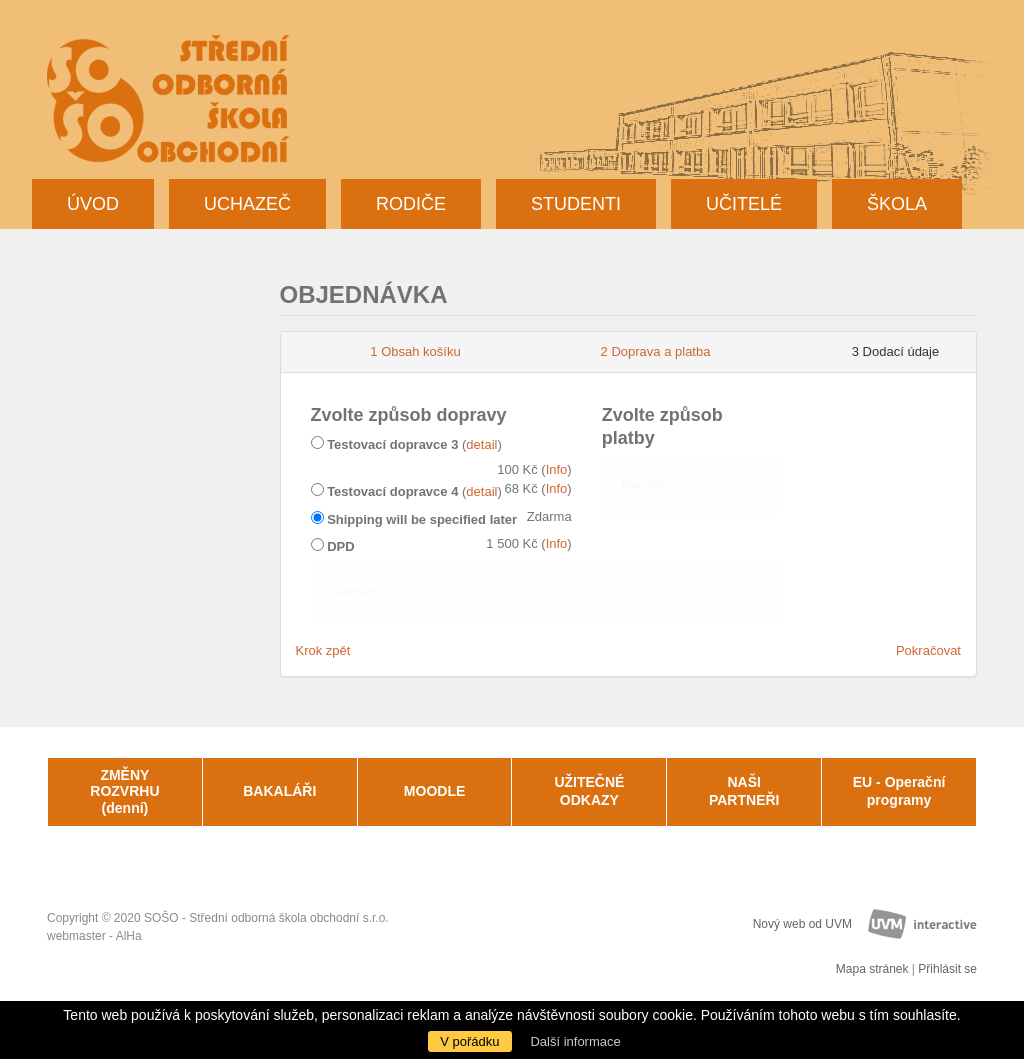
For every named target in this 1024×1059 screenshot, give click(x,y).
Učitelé (744, 204)
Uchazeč (247, 204)
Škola (897, 204)
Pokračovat (928, 650)
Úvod (93, 204)
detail (481, 444)
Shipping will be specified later (422, 519)
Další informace (575, 1041)
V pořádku (469, 1041)
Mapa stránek (872, 969)
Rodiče (411, 204)
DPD (340, 546)
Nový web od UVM (802, 924)
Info (557, 469)
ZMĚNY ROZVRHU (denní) (124, 792)
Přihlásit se (947, 969)
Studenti (576, 204)
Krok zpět (323, 650)
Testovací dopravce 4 (392, 491)
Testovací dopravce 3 (392, 444)
